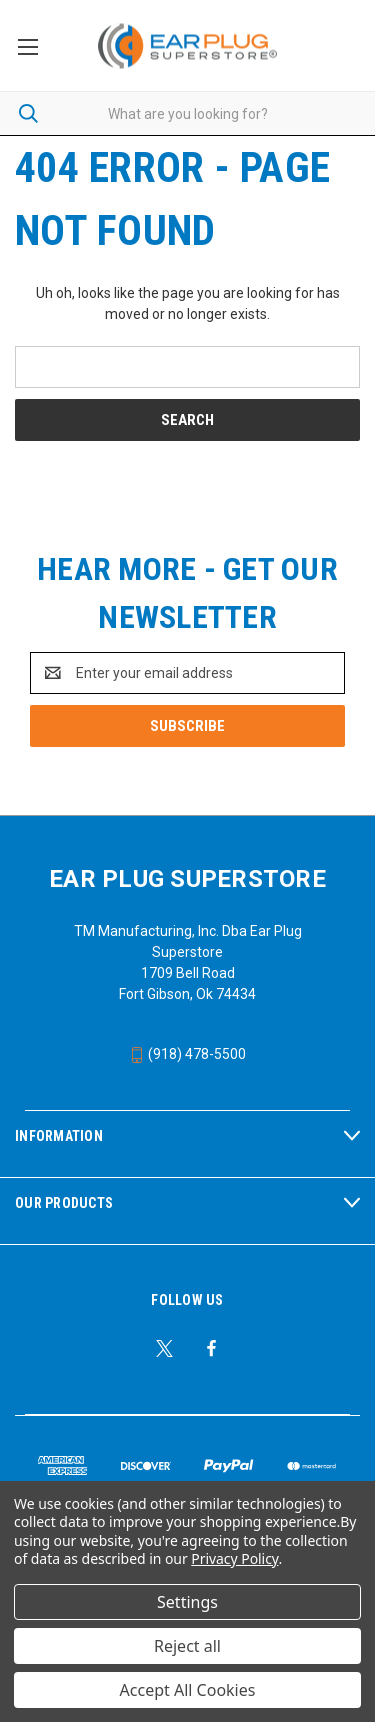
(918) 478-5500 (187, 1054)
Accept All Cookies (188, 1690)
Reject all (187, 1646)
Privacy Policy (234, 1558)
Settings (187, 1602)
